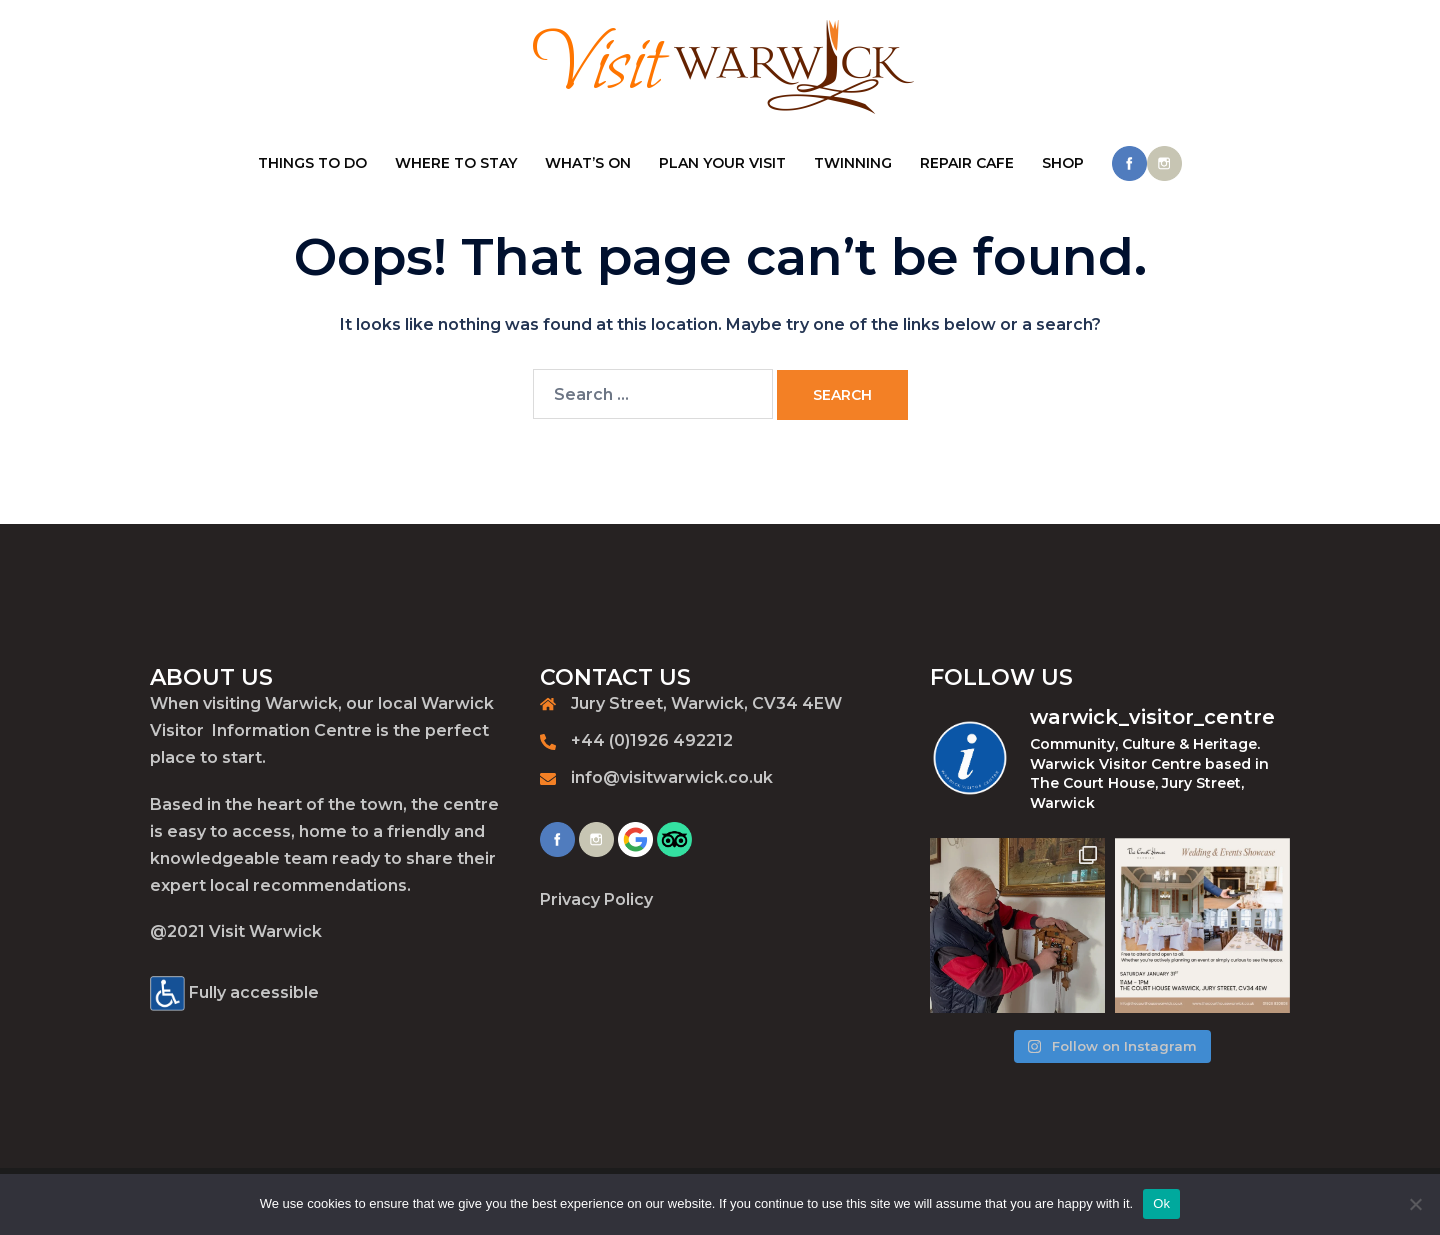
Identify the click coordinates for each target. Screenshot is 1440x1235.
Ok (1161, 1203)
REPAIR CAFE (967, 163)
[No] (1415, 1204)
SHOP (1063, 163)
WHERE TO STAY (456, 163)
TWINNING (853, 163)
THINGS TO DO (312, 163)
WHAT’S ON (588, 163)
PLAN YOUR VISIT (722, 163)
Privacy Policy (596, 899)
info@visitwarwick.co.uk (672, 777)
